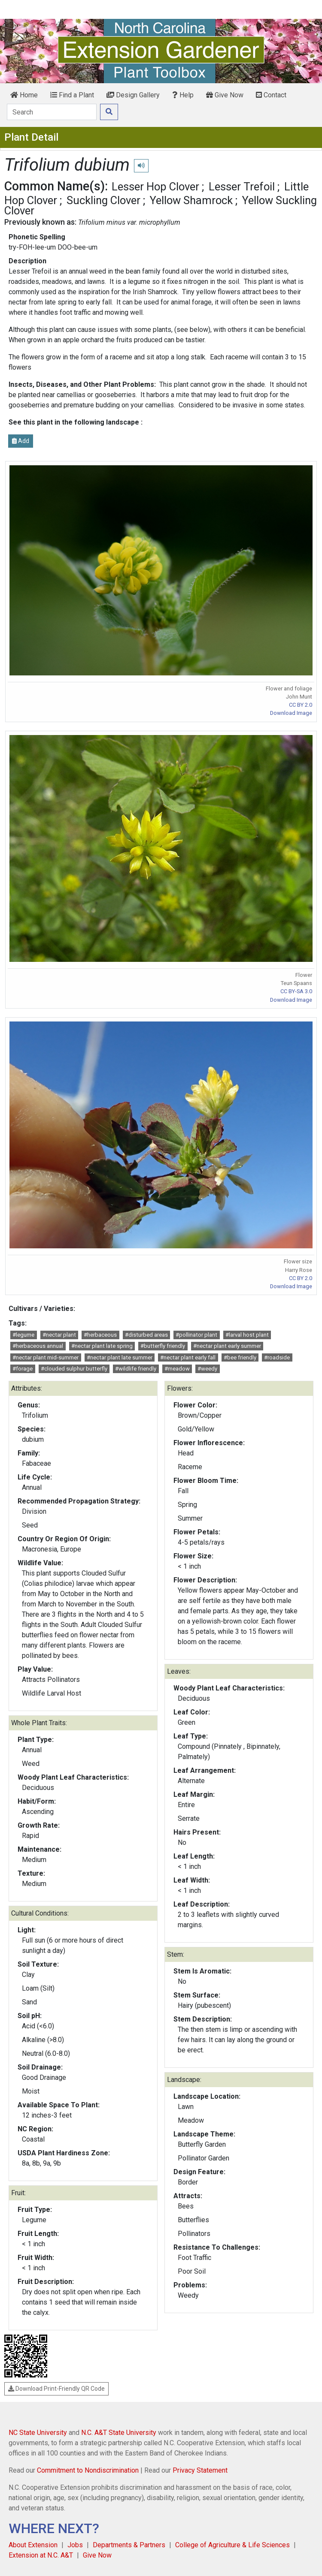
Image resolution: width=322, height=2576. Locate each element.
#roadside (277, 1357)
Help (183, 95)
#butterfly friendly (162, 1346)
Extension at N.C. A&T (41, 2555)
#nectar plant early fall (188, 1357)
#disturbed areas (146, 1335)
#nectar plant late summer (119, 1357)
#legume (23, 1335)
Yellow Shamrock (191, 200)
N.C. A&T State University (118, 2432)
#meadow (177, 1368)
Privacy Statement (200, 2470)
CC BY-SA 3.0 (296, 991)
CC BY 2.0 (300, 705)
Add (20, 440)
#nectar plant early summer (227, 1346)
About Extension (33, 2545)
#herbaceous (100, 1335)
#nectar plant (59, 1335)
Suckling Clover (103, 200)
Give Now (224, 95)
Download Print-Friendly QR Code (56, 2388)
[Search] (52, 112)
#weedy (207, 1368)
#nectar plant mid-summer (45, 1357)
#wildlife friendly (135, 1368)
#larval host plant (247, 1335)
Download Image (291, 713)
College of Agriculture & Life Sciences (232, 2545)
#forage (22, 1368)
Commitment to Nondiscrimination (88, 2470)
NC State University (38, 2432)
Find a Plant (72, 95)
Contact (271, 95)
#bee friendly (240, 1357)
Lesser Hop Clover (155, 186)
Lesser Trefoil (242, 186)
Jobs (75, 2545)
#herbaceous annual (37, 1346)
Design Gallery (133, 95)
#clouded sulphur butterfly (74, 1368)
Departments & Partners (129, 2545)
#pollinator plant (196, 1335)
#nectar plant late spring (102, 1346)
